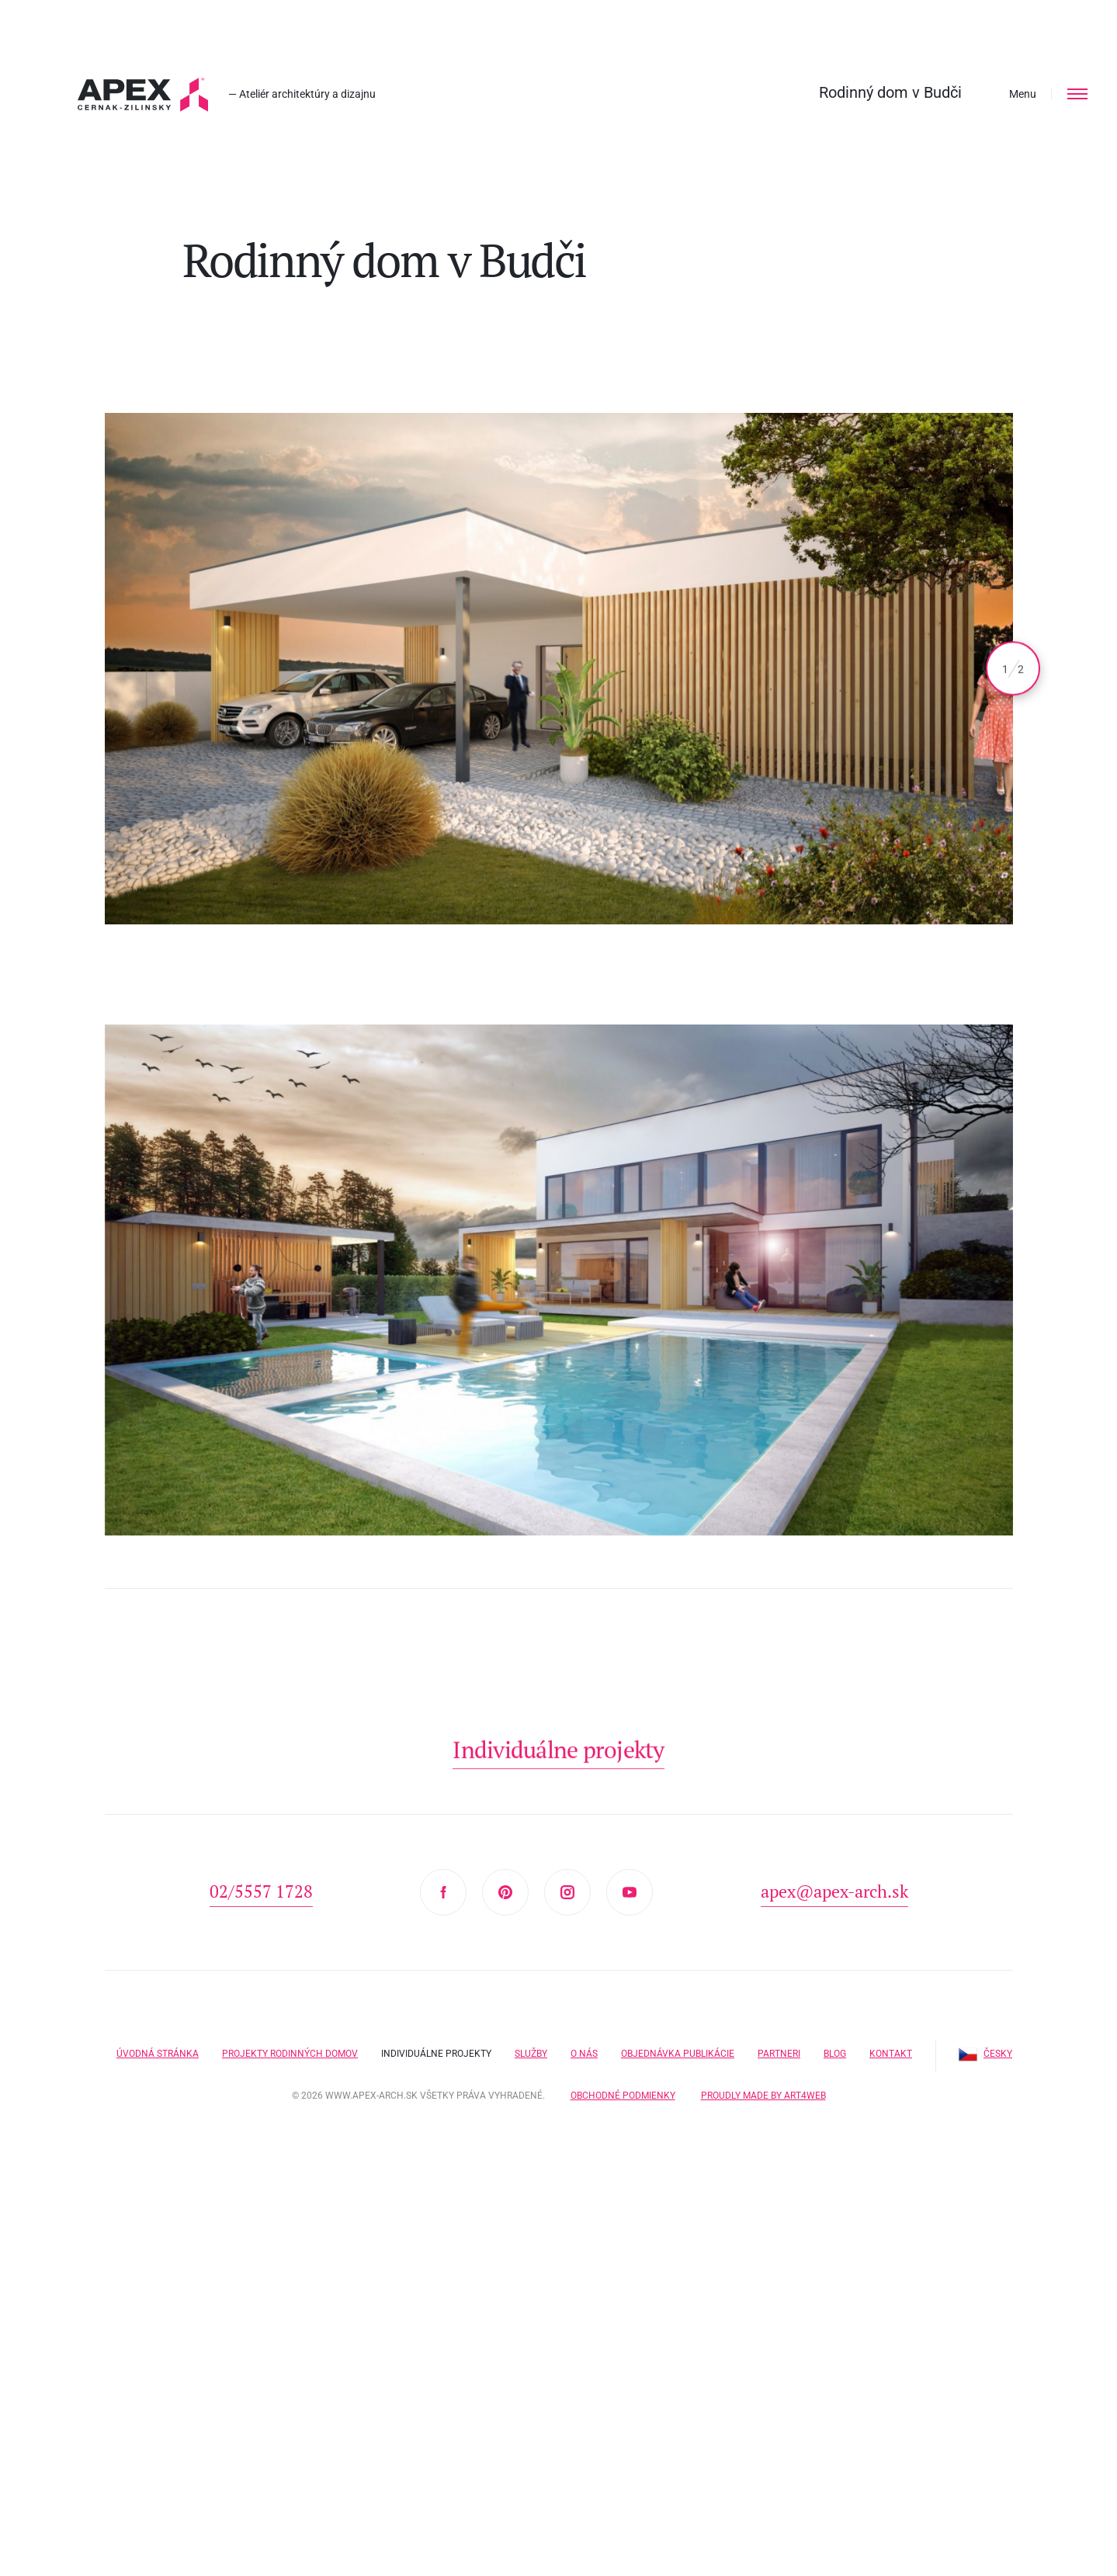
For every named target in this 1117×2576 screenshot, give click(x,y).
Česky (985, 2053)
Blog (835, 2053)
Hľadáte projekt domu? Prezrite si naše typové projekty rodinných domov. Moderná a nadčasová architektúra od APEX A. (143, 95)
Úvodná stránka (157, 2053)
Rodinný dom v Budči (890, 92)
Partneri (779, 2053)
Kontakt (890, 2053)
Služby (531, 2053)
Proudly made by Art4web (763, 2095)
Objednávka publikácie (677, 2053)
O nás (584, 2053)
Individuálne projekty (436, 2053)
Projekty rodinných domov (290, 2053)
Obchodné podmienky (623, 2095)
